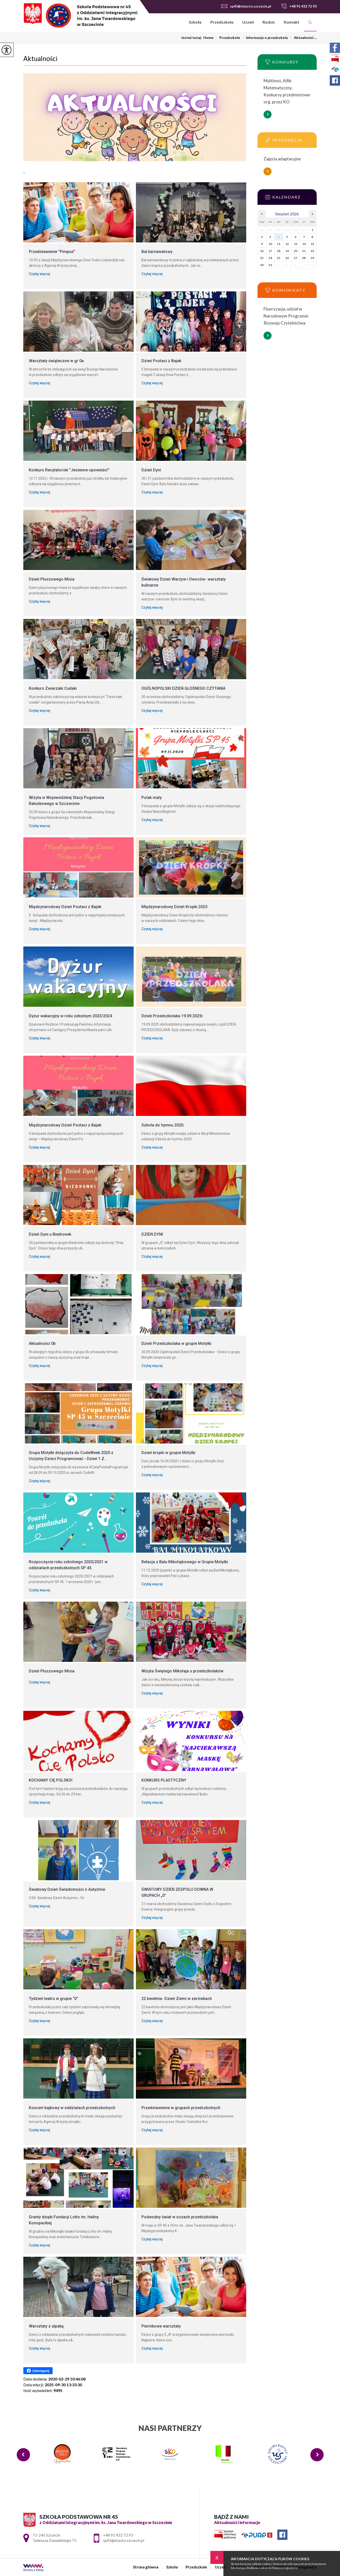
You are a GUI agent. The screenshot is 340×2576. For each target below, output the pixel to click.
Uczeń (248, 22)
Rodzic (269, 22)
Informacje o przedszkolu (264, 37)
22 (312, 251)
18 (278, 251)
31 (270, 265)
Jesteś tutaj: (192, 37)
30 (262, 265)
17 (270, 251)
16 (262, 251)
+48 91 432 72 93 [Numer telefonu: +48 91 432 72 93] (118, 2535)
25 (278, 258)
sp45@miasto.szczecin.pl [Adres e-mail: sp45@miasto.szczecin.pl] (123, 2540)
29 (312, 258)
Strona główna (178, 22)
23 (262, 258)
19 (287, 251)
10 (270, 244)
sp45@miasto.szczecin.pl (246, 6)
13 (295, 244)
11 (278, 244)
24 (270, 258)
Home (208, 37)
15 (312, 244)
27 (295, 258)
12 (287, 244)
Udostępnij (38, 2371)
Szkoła (195, 22)
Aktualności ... (302, 37)
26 (287, 258)
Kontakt (291, 22)
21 (304, 251)
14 (304, 244)
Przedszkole (221, 22)
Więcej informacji (268, 114)
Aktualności (40, 58)
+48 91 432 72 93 (299, 6)
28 (304, 258)
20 (295, 251)
